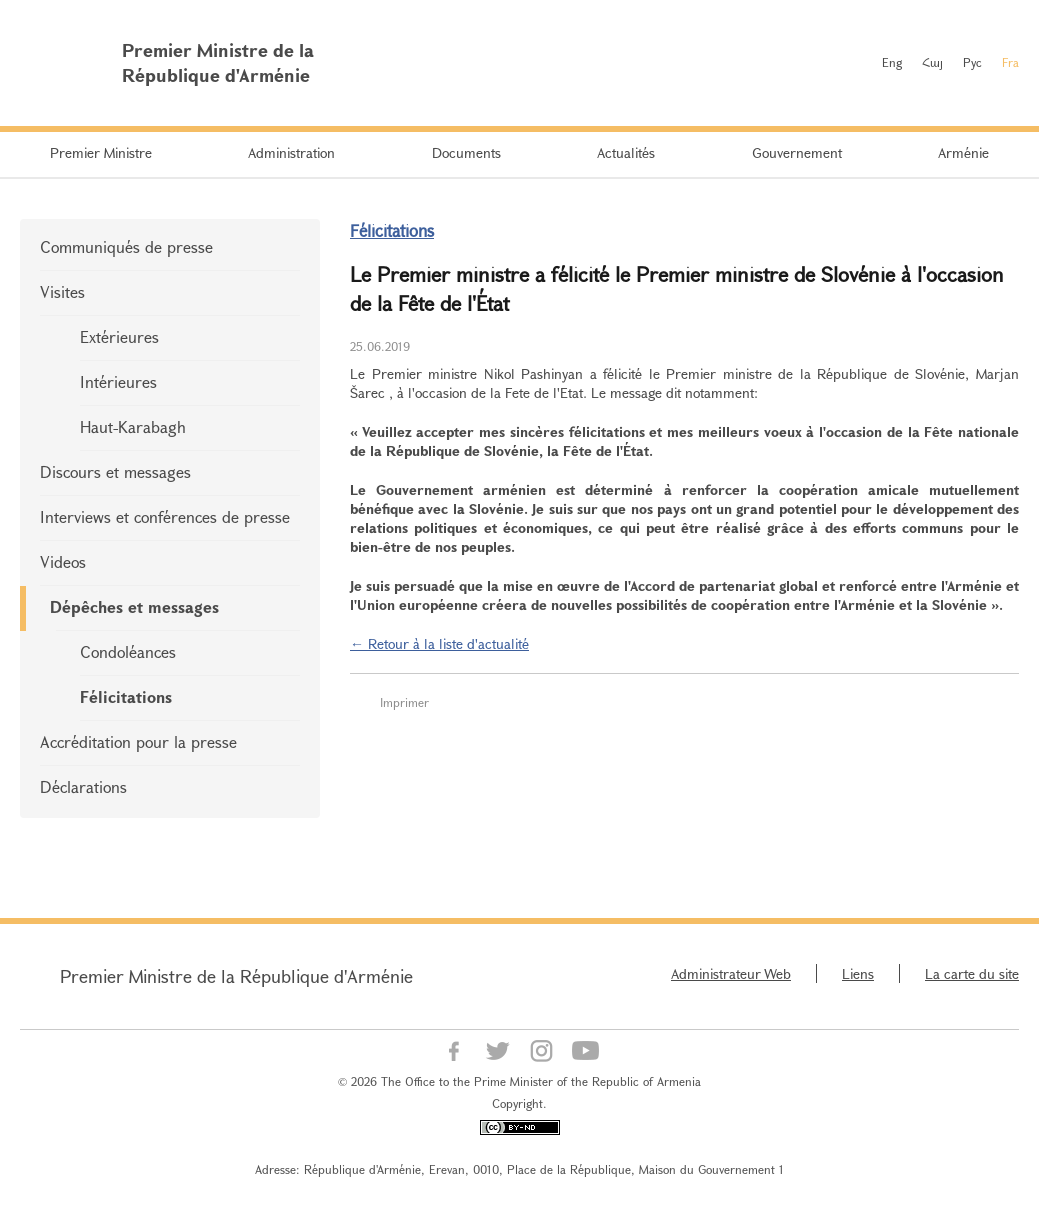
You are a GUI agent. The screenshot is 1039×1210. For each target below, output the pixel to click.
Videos (63, 561)
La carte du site (972, 973)
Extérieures (119, 336)
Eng (892, 62)
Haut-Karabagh (133, 426)
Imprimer (404, 702)
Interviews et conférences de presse (165, 516)
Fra (1010, 62)
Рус (972, 62)
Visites (62, 291)
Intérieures (118, 381)
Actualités (626, 152)
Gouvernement (797, 152)
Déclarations (83, 786)
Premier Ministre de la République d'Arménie (236, 976)
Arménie (963, 152)
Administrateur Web (731, 973)
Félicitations (126, 696)
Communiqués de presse (126, 246)
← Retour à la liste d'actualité (439, 643)
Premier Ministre (101, 152)
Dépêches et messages (134, 606)
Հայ (932, 62)
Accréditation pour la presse (138, 741)
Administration (291, 152)
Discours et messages (115, 471)
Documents (466, 152)
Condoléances (128, 651)
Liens (858, 973)
